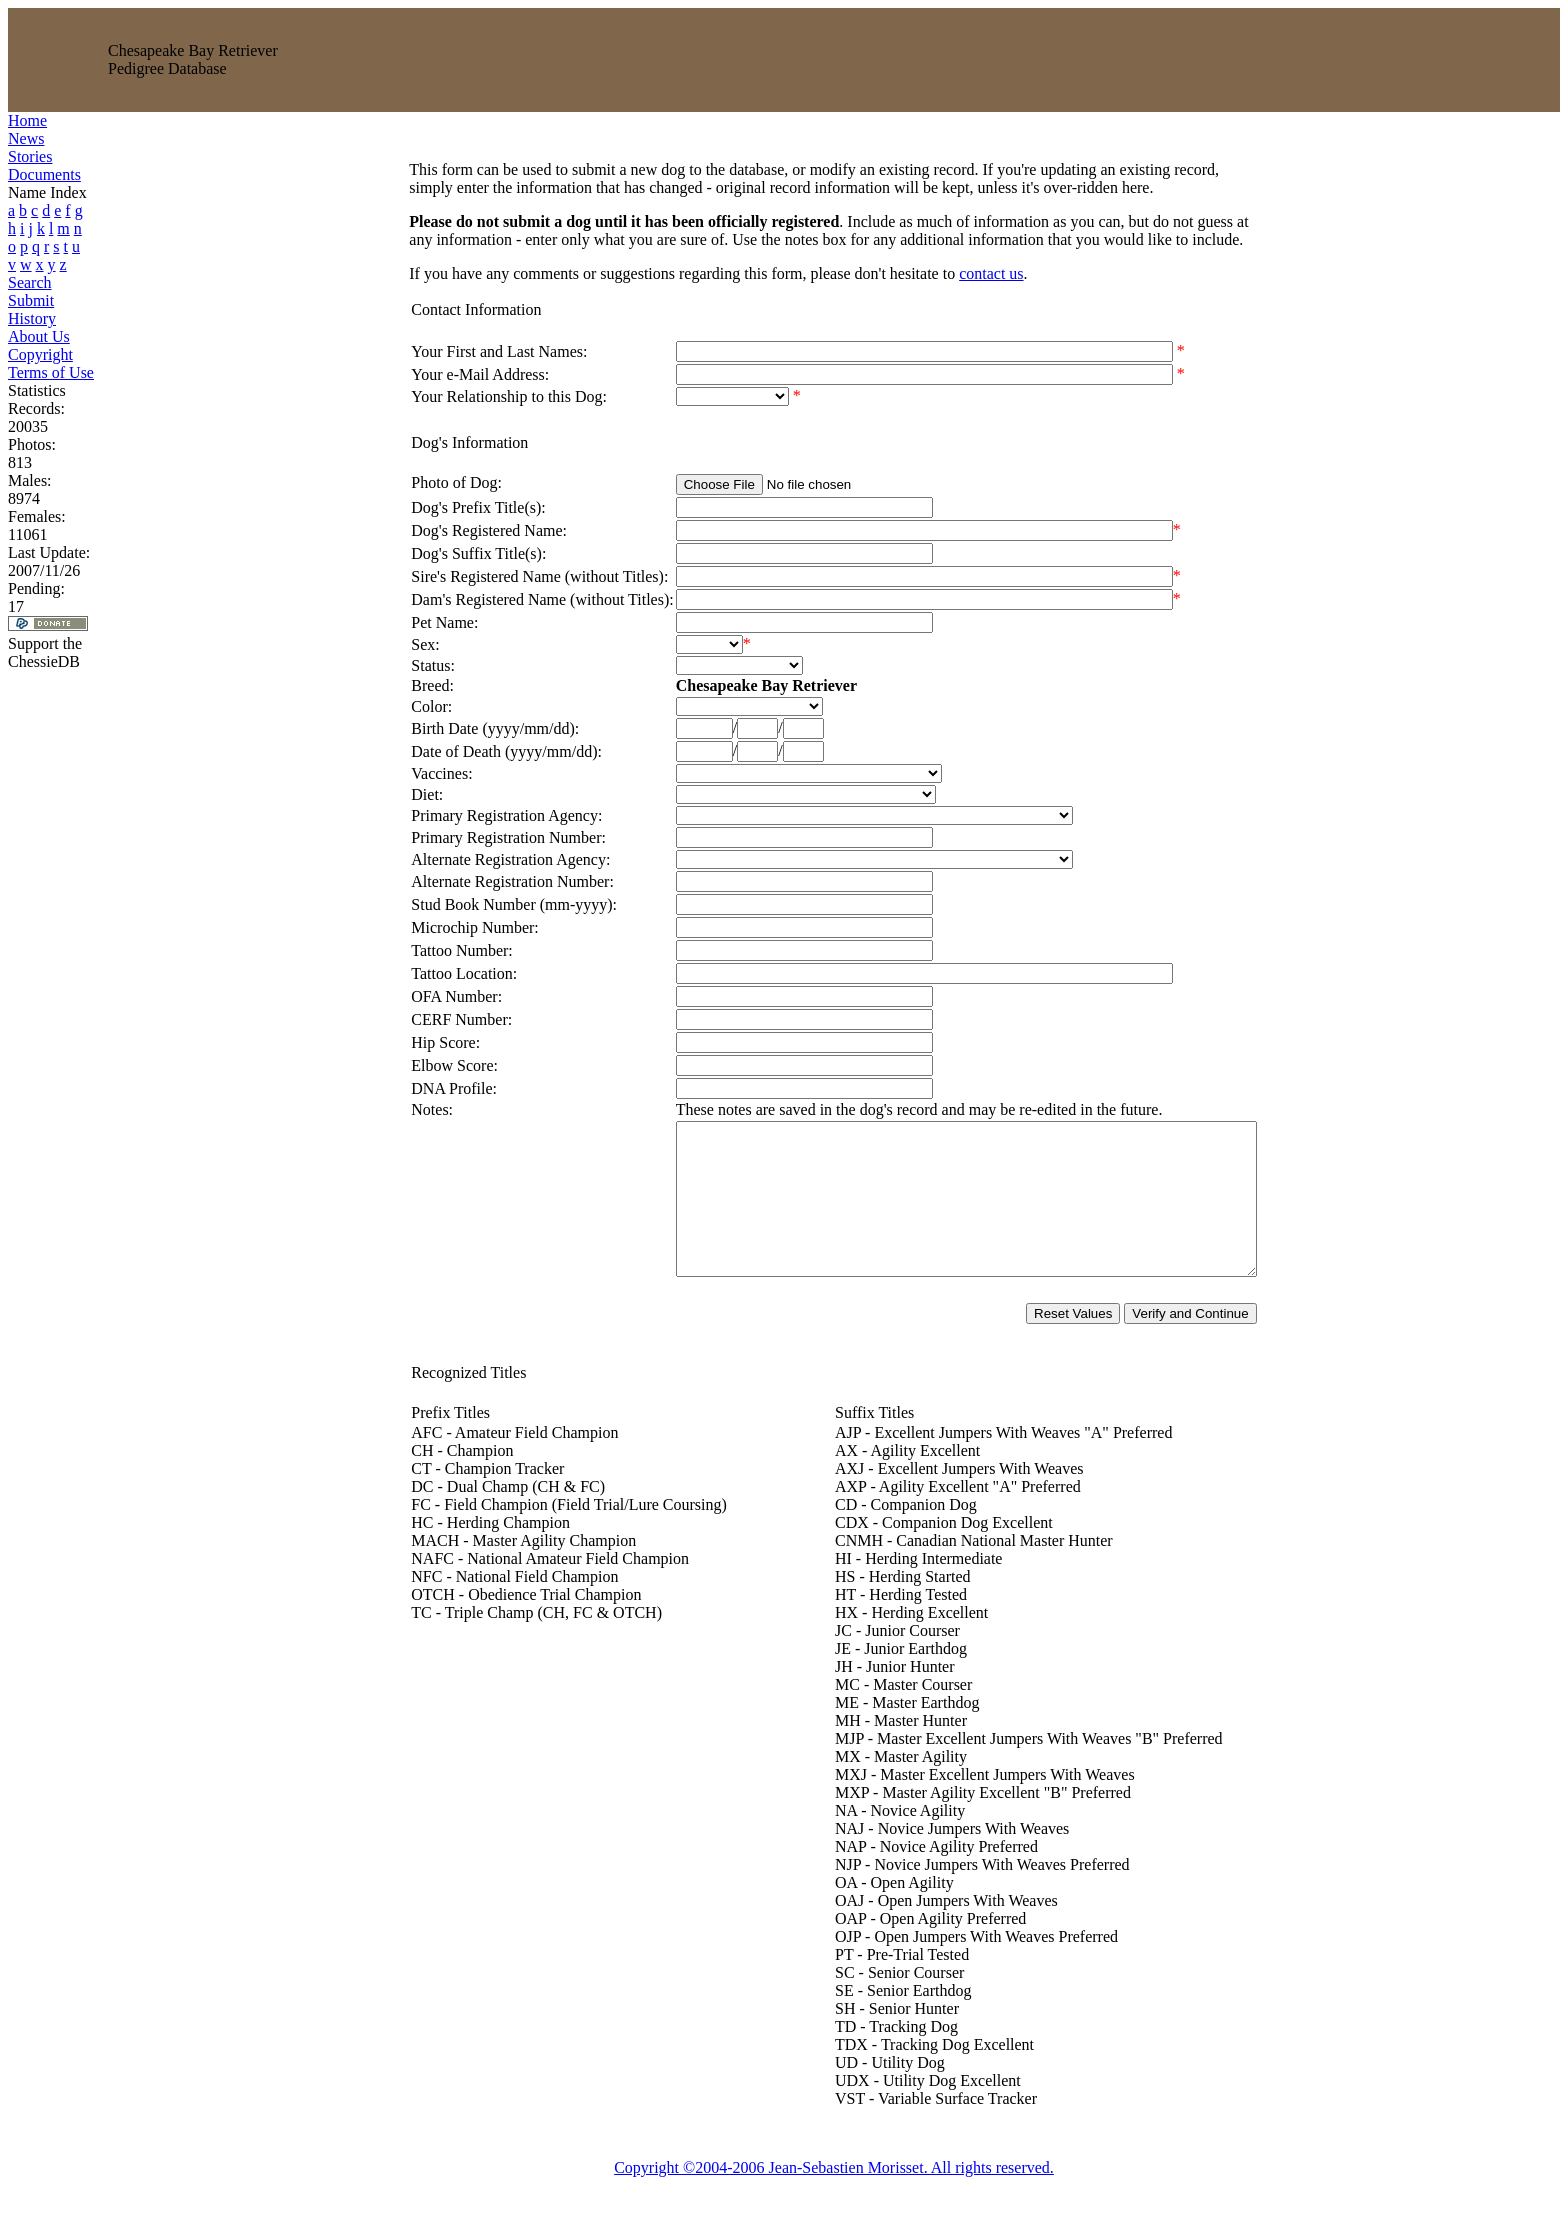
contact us (956, 273)
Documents (44, 174)
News (26, 138)
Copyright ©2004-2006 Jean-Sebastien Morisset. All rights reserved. (834, 2197)
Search (30, 282)
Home (27, 120)
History (32, 318)
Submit (31, 300)
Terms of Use (51, 372)
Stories (30, 156)
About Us (39, 336)
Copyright (40, 354)
